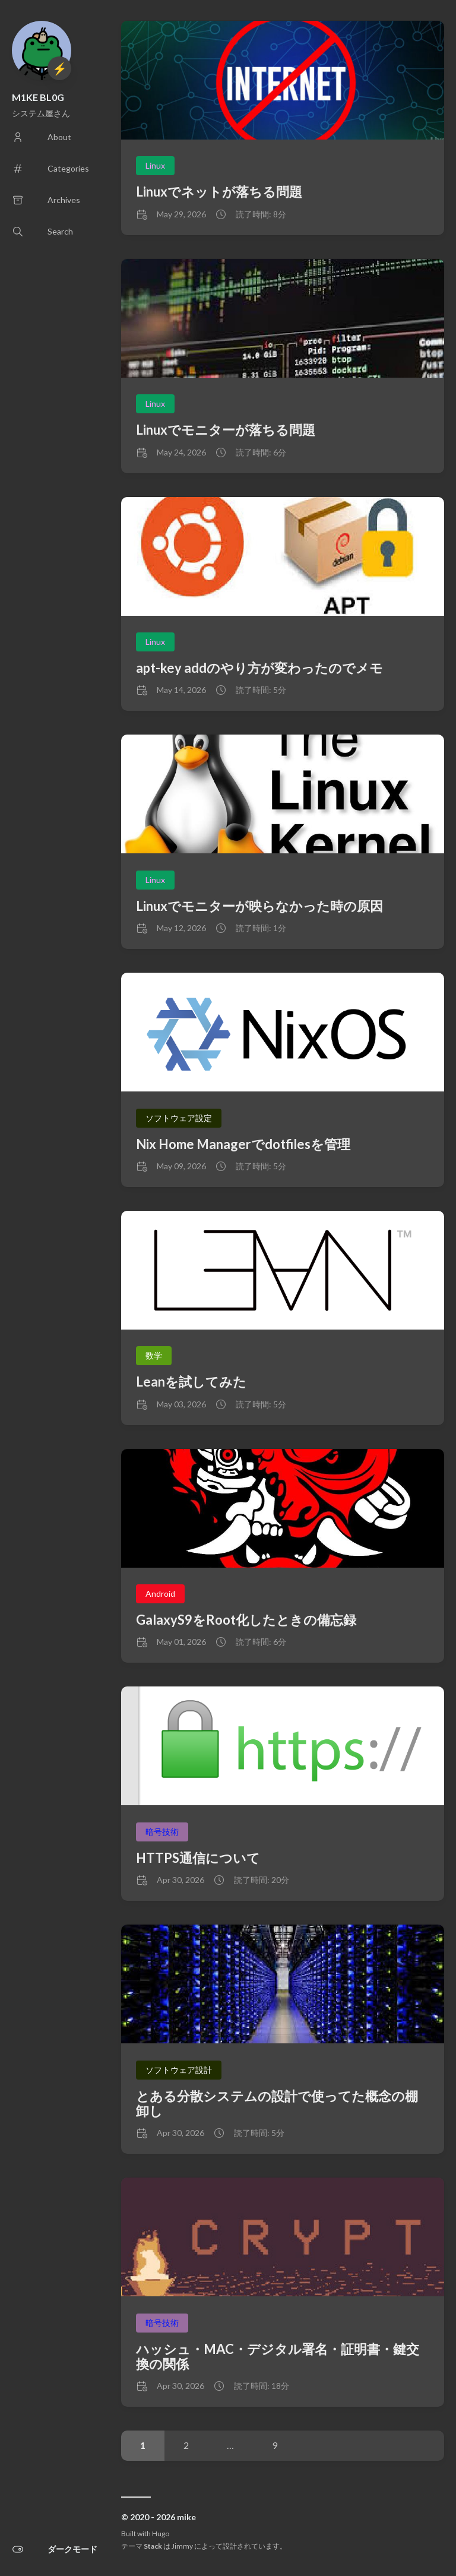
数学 (153, 1355)
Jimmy (182, 2546)
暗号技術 (162, 1832)
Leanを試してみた (191, 1382)
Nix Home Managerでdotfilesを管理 (243, 1144)
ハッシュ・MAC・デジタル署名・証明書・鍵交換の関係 (277, 2356)
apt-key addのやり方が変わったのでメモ (259, 668)
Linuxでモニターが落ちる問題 (225, 430)
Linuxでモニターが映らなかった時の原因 (259, 906)
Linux (155, 165)
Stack (153, 2546)
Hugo (160, 2533)
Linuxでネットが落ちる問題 (219, 191)
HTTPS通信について (198, 1858)
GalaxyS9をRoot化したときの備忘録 (246, 1620)
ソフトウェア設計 (178, 2070)
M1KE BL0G (38, 97)
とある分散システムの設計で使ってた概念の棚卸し (277, 2103)
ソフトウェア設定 (178, 1118)
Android (160, 1593)
